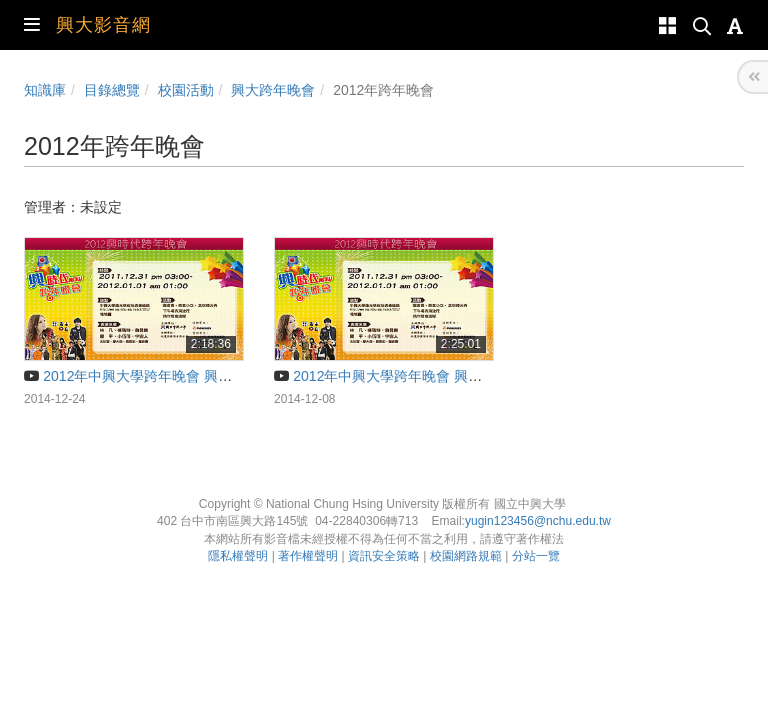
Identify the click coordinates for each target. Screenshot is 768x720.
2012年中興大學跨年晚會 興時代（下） (406, 376)
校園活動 (186, 90)
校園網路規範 (466, 556)
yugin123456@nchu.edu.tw (538, 521)
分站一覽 (536, 556)
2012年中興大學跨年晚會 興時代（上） (156, 376)
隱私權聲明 (238, 556)
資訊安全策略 (384, 556)
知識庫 (45, 90)
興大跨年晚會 (273, 90)
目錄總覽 (112, 90)
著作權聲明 (308, 556)
